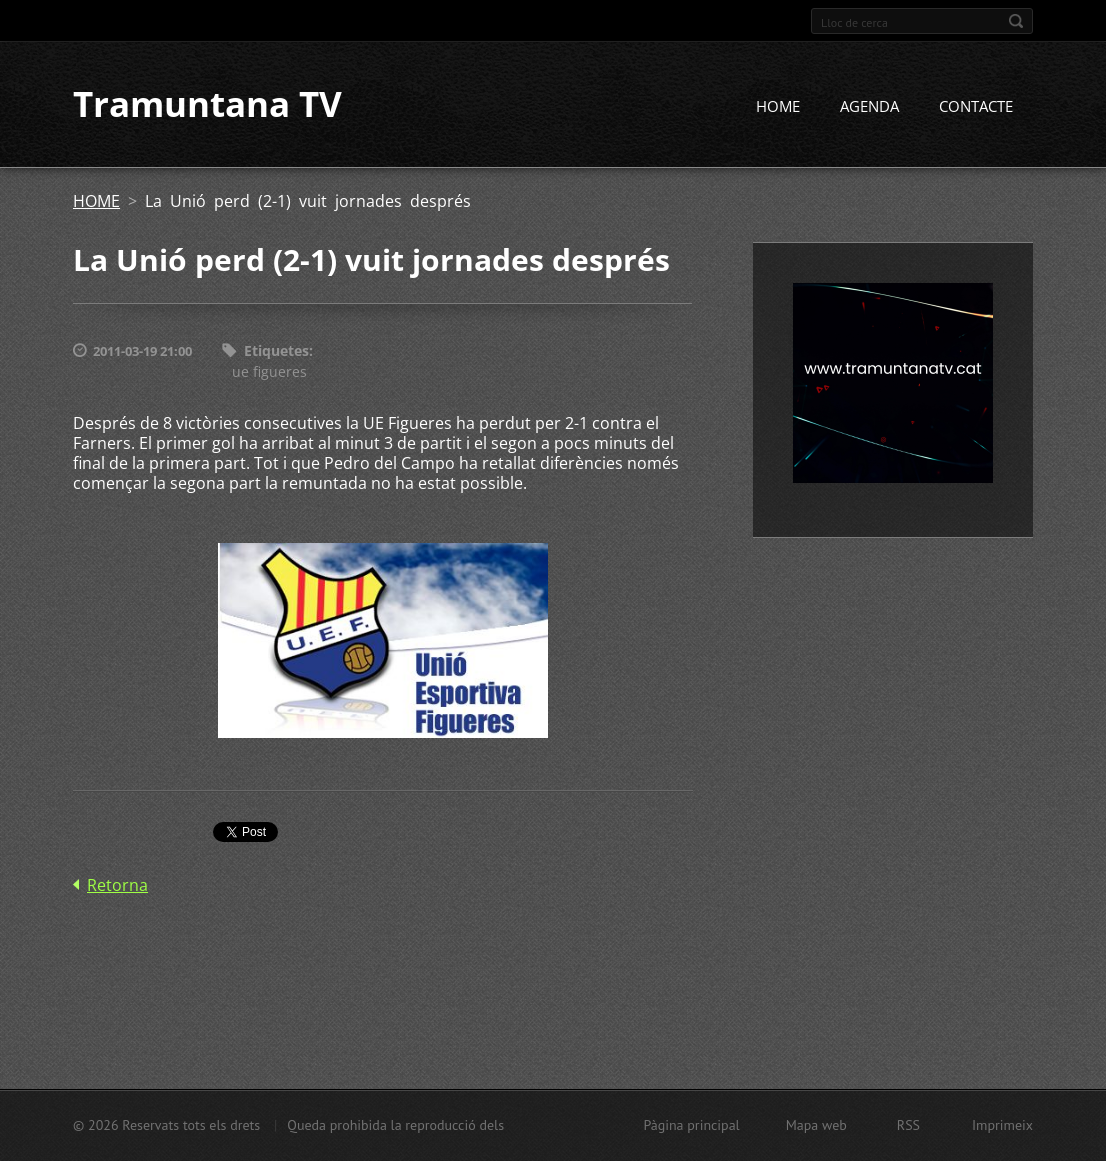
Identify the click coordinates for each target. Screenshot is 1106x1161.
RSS (908, 1125)
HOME (778, 107)
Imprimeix (1002, 1125)
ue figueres (269, 371)
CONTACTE (976, 107)
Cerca (1016, 21)
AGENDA (869, 107)
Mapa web (816, 1125)
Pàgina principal (691, 1125)
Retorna (117, 885)
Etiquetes (276, 351)
